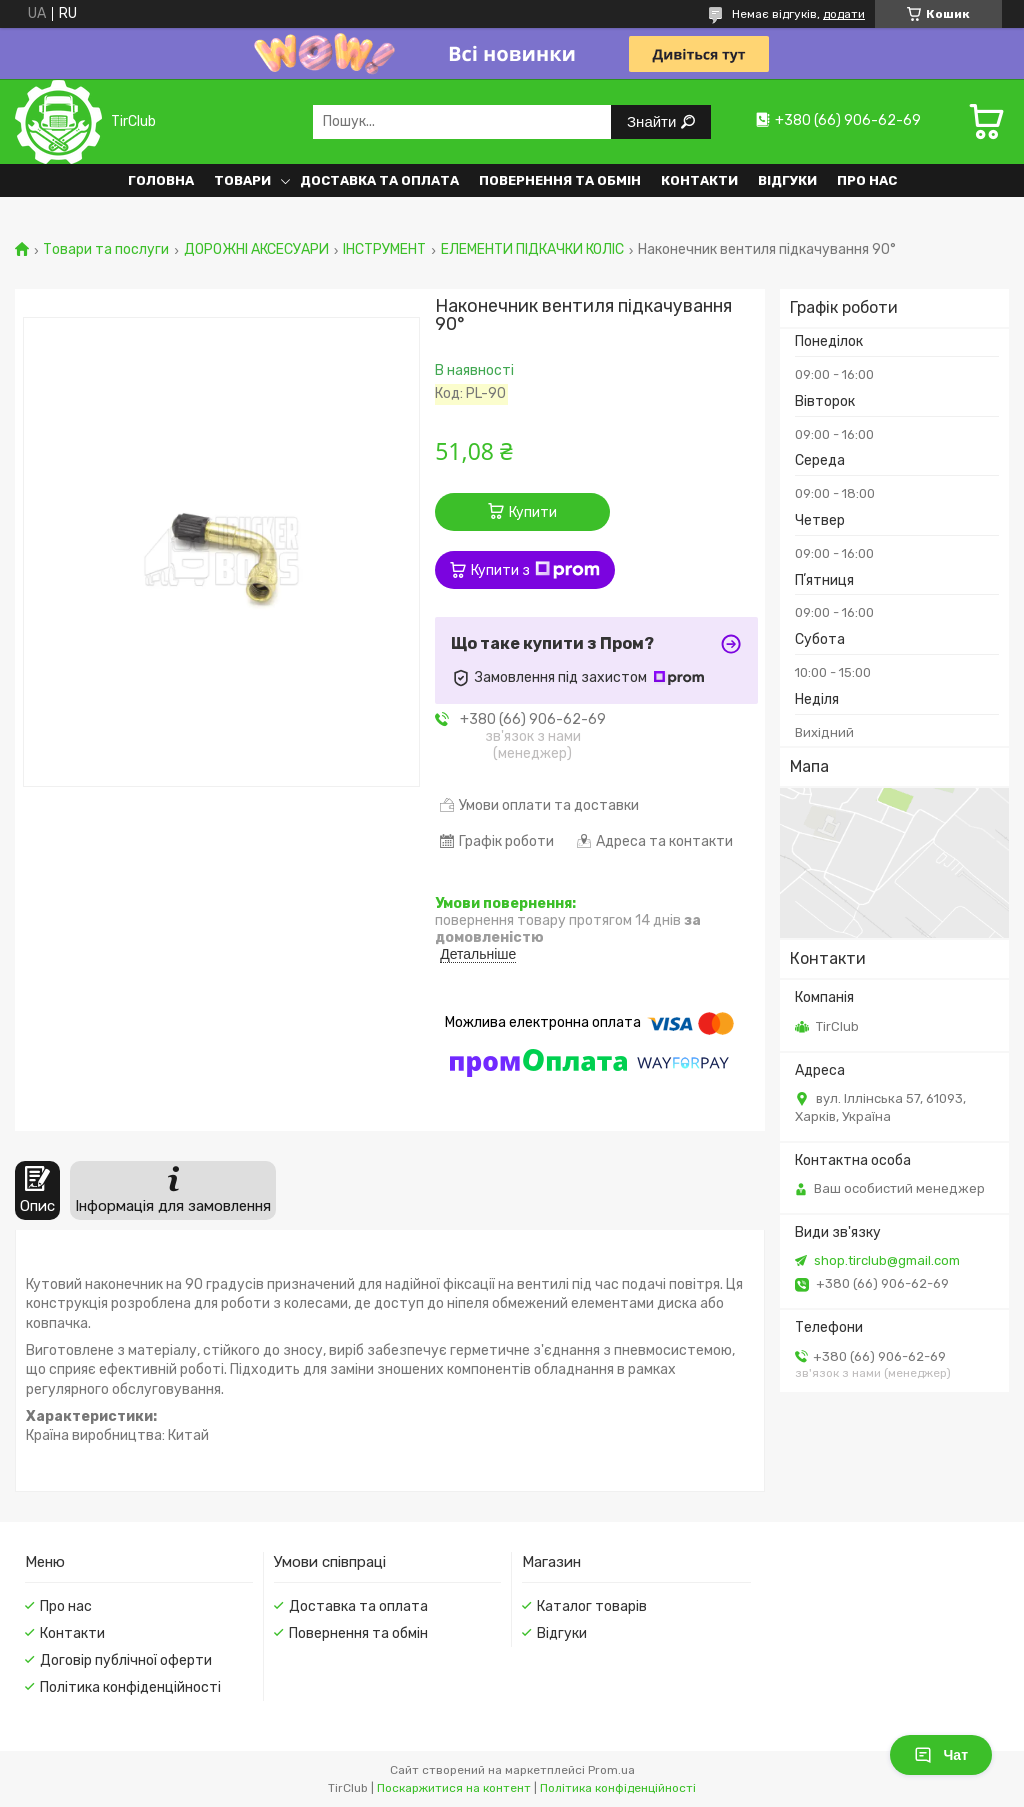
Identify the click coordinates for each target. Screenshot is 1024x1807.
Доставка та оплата (379, 180)
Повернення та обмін (560, 180)
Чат (941, 1755)
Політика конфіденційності (130, 1687)
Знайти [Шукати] (653, 121)
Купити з (535, 570)
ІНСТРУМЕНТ (384, 250)
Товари (242, 180)
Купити (533, 512)
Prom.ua (611, 1770)
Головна (161, 180)
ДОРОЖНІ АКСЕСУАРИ (256, 250)
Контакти (699, 180)
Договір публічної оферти (126, 1660)
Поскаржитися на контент (454, 1788)
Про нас (867, 180)
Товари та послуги (106, 250)
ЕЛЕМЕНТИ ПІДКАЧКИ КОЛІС (532, 250)
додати (844, 14)
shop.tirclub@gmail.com (887, 1260)
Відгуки (787, 180)
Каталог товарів (592, 1606)
